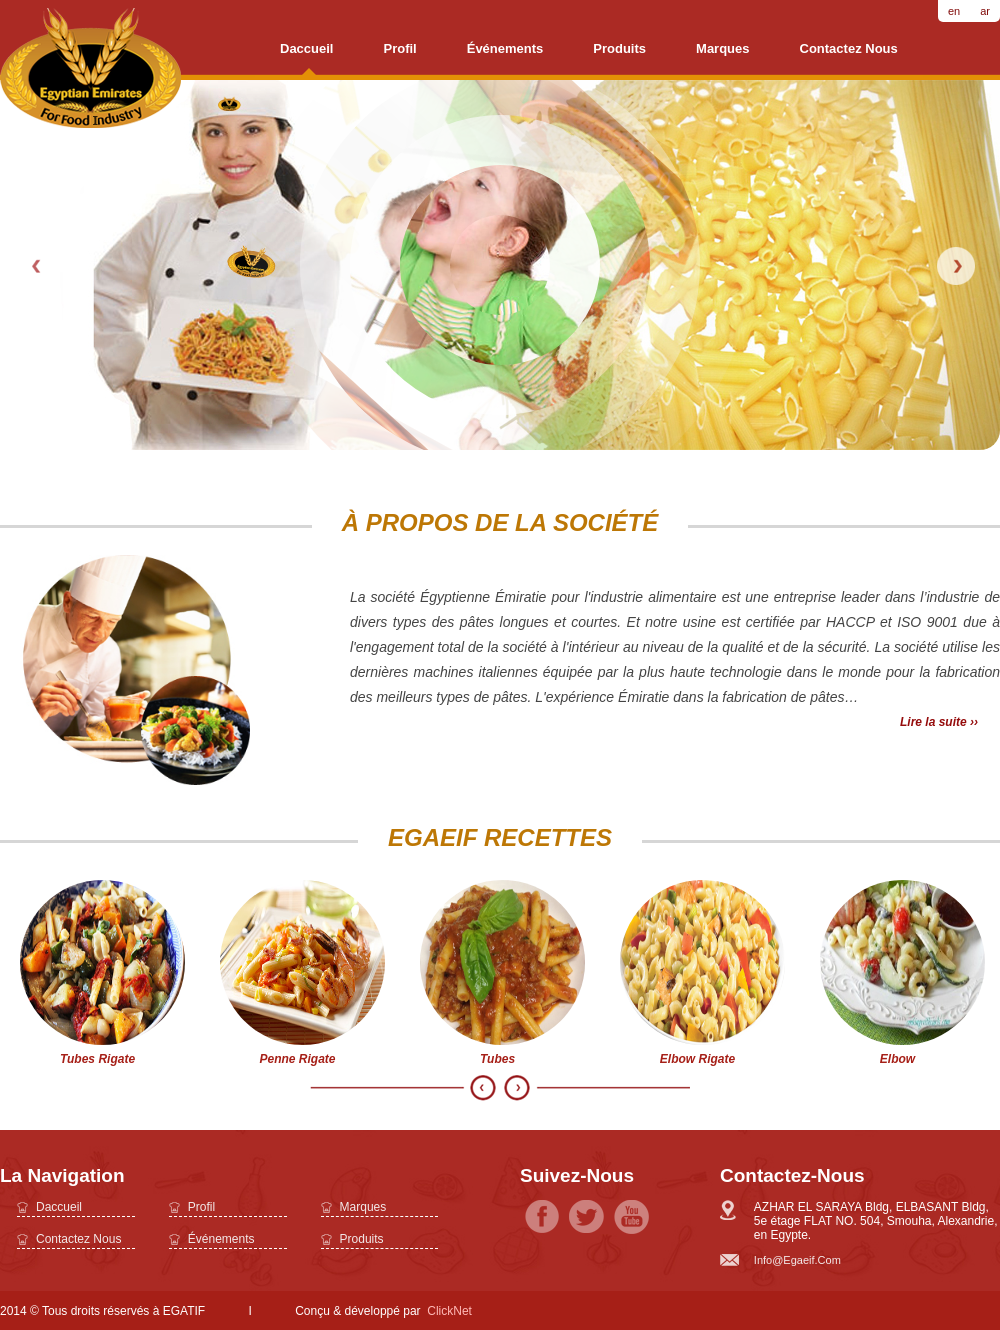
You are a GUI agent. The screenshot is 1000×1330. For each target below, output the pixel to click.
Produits (619, 48)
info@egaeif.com (797, 1260)
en (954, 11)
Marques (722, 48)
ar (985, 11)
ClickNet (449, 1311)
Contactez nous (849, 48)
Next (956, 266)
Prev (38, 266)
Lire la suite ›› (939, 722)
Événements (505, 48)
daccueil (306, 48)
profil (399, 48)
